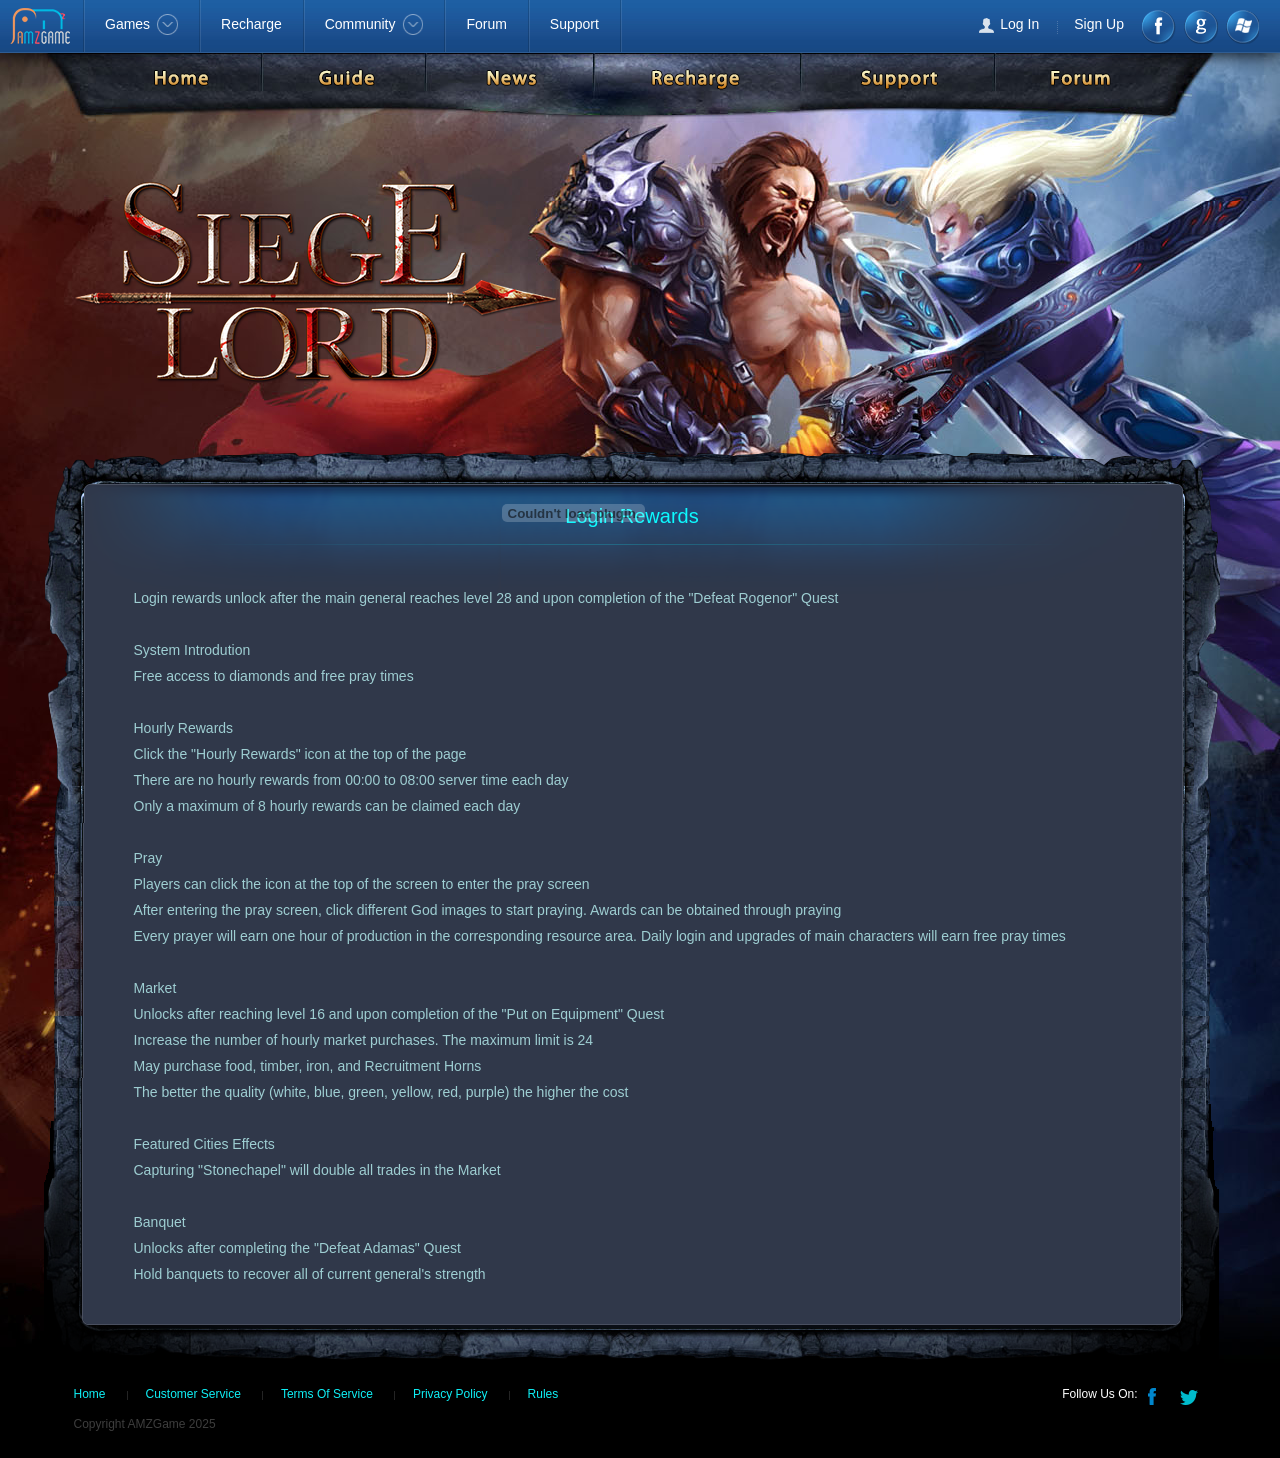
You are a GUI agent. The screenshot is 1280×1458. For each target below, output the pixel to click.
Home (180, 77)
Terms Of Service (327, 1394)
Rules (543, 1394)
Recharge (251, 24)
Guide (343, 77)
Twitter (1191, 1395)
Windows (1241, 26)
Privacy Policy (450, 1394)
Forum (486, 24)
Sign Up (1099, 24)
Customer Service (193, 1394)
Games (141, 24)
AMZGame (42, 28)
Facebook (1159, 26)
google (1200, 26)
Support (574, 24)
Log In (1019, 24)
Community (374, 24)
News (510, 77)
